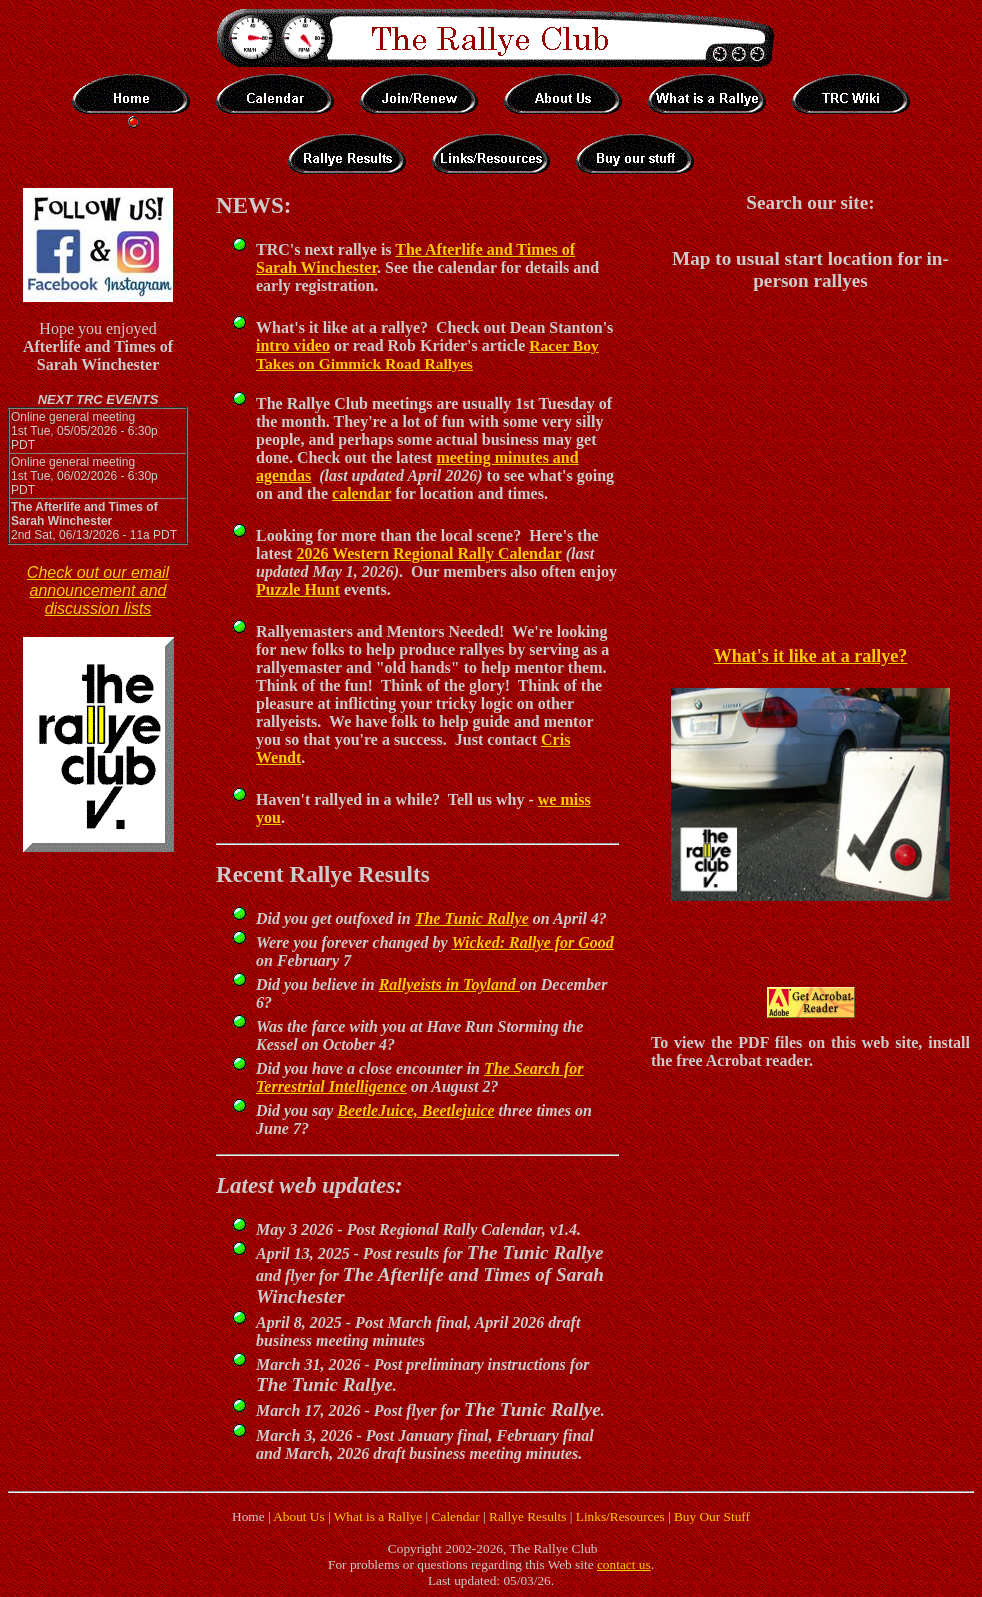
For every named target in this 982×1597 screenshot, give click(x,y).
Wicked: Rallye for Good (532, 942)
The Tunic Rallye (472, 918)
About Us (298, 1516)
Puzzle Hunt (298, 589)
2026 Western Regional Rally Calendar (428, 553)
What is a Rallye (378, 1516)
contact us (624, 1564)
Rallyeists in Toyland (449, 984)
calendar (361, 493)
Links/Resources (620, 1516)
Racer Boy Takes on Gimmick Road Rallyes (427, 354)
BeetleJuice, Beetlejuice (415, 1110)
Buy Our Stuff (712, 1516)
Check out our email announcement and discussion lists (98, 590)
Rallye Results (527, 1516)
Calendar (456, 1516)
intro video (293, 345)
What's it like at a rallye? (810, 656)
